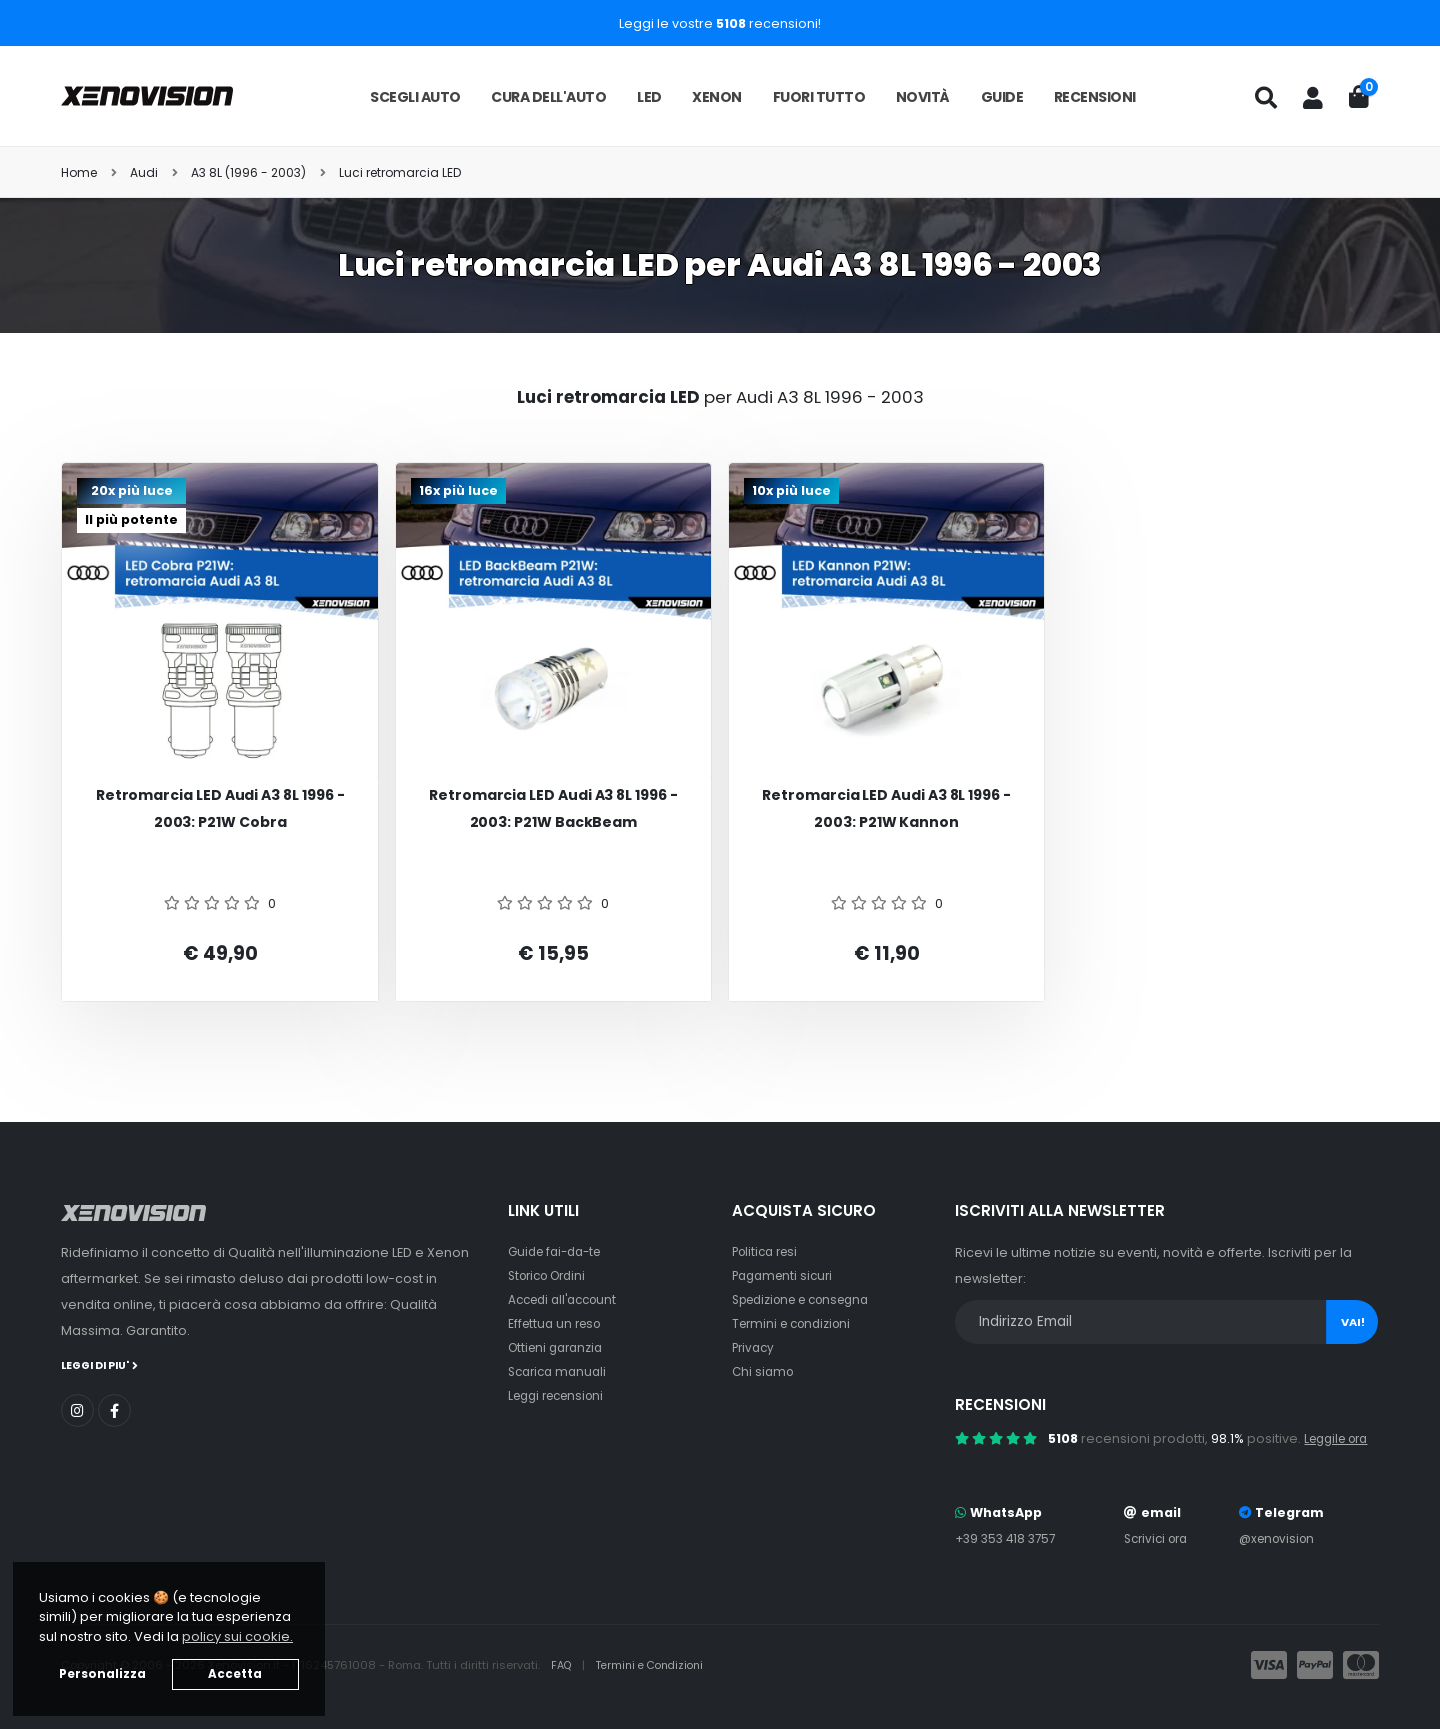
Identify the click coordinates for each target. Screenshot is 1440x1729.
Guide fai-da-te (559, 1251)
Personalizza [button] (102, 1674)
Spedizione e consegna (809, 1299)
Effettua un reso (558, 1323)
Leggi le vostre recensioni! (720, 23)
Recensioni (1095, 97)
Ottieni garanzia (559, 1347)
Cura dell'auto (548, 97)
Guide (1002, 97)
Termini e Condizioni (657, 1665)
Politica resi (768, 1251)
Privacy (755, 1347)
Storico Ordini (552, 1275)
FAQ (564, 1665)
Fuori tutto (819, 97)
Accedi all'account (568, 1299)
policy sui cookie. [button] (237, 1636)
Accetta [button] (235, 1674)
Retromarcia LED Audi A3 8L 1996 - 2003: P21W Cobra (220, 808)
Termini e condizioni (796, 1323)
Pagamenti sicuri (786, 1275)
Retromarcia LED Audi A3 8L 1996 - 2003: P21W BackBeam (553, 808)
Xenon (717, 97)
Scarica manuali (561, 1371)
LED (649, 97)
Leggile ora (1340, 1438)
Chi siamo (764, 1371)
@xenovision (1281, 1538)
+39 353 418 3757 (1009, 1538)
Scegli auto (415, 97)
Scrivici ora (1158, 1538)
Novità (923, 97)
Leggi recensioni (561, 1395)
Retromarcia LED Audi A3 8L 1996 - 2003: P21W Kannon (886, 808)
